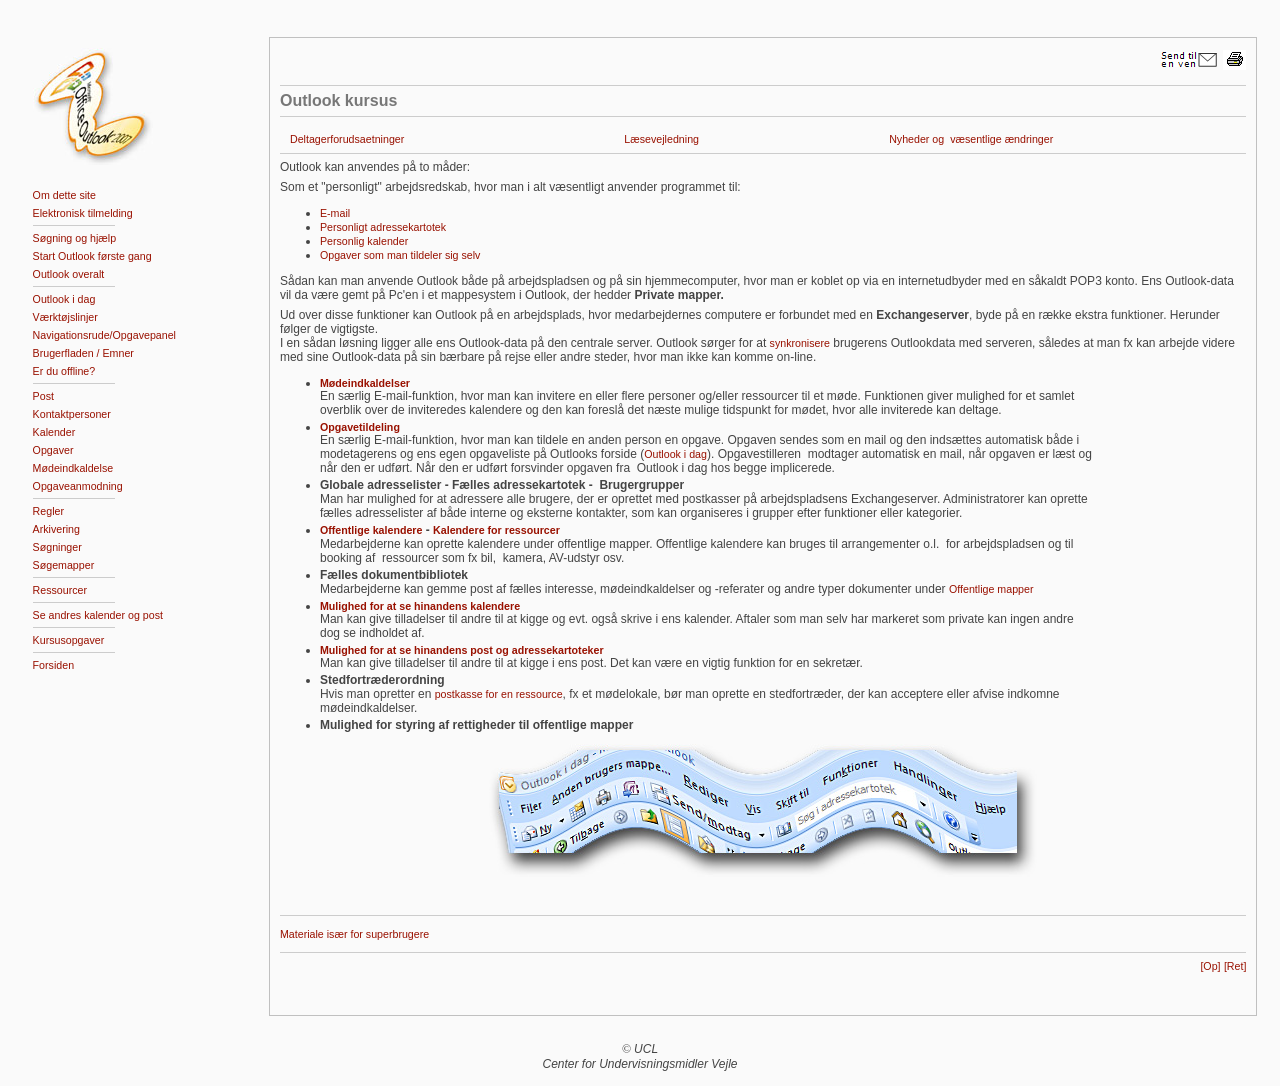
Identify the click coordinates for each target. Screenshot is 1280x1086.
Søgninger (57, 547)
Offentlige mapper (991, 589)
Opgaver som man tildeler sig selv (400, 255)
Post (43, 396)
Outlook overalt (69, 274)
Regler (48, 511)
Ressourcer (60, 590)
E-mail (335, 213)
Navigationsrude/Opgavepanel (104, 335)
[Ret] (1235, 966)
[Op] (1210, 966)
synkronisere (800, 343)
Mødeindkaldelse (73, 468)
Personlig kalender (364, 241)
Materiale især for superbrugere (354, 934)
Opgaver (53, 450)
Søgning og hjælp (75, 238)
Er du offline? (64, 371)
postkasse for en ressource (499, 694)
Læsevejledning (661, 139)
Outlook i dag (64, 299)
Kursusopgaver (69, 640)
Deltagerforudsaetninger (347, 139)
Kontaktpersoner (72, 414)
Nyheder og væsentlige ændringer (971, 139)
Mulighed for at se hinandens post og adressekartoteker (462, 650)
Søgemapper (64, 565)
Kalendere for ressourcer (496, 530)
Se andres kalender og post (98, 615)
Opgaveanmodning (78, 486)
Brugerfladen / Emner (83, 353)
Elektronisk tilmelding (83, 213)
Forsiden (53, 665)
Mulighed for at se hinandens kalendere (420, 606)
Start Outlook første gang (92, 256)
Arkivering (56, 529)
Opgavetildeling (360, 427)
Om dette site (64, 195)
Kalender (54, 432)
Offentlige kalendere (371, 530)
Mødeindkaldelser (365, 383)
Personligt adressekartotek (383, 227)
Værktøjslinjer (65, 317)
